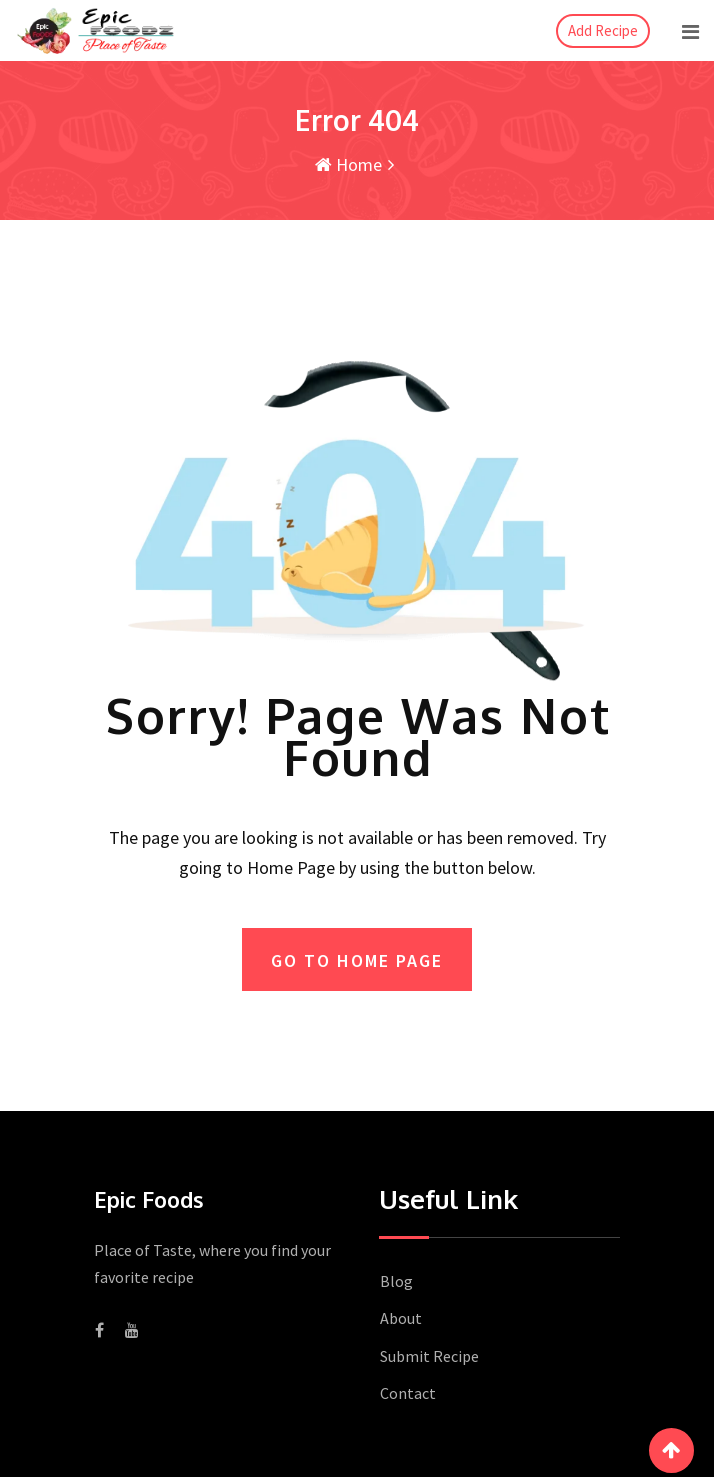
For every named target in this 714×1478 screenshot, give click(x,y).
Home (348, 164)
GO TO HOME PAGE (357, 960)
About (401, 1319)
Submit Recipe (429, 1357)
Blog (396, 1282)
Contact (408, 1394)
